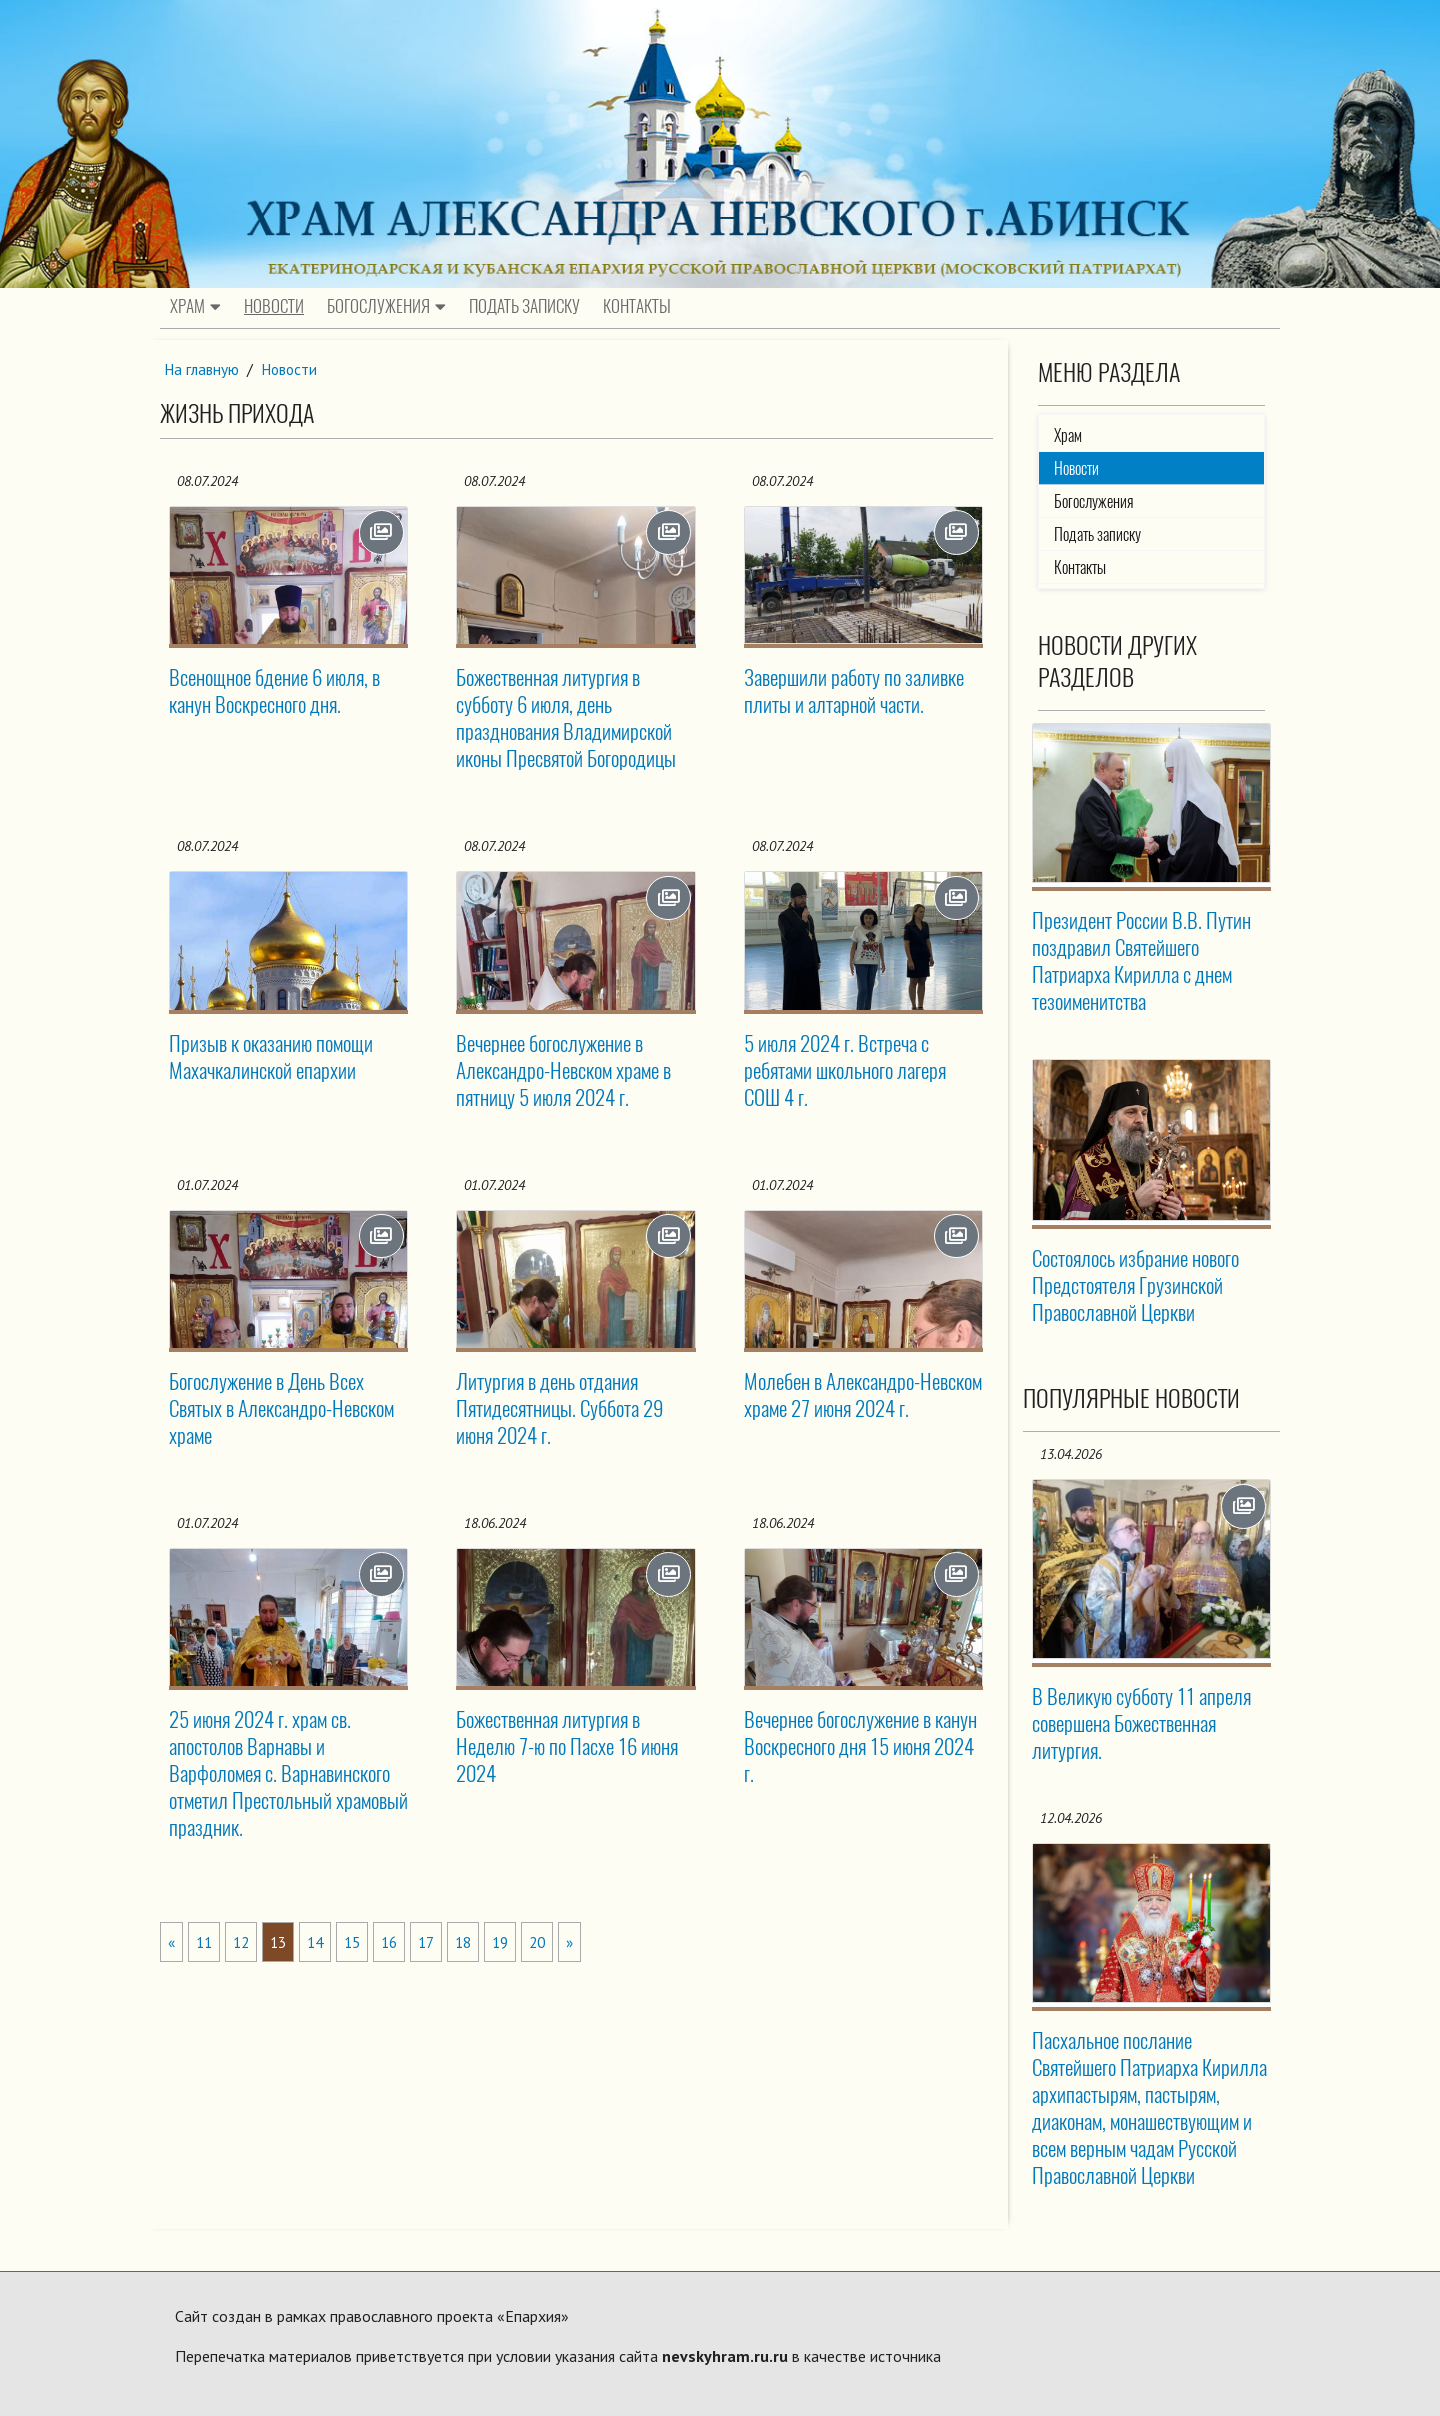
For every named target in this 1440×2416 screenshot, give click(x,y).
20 (557, 1942)
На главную (203, 369)
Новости (274, 307)
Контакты (637, 307)
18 (479, 1942)
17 (440, 1942)
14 (323, 1942)
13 (284, 1942)
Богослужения (386, 307)
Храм (195, 307)
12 (245, 1942)
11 (206, 1942)
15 (362, 1942)
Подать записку (524, 307)
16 (401, 1942)
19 (518, 1942)
